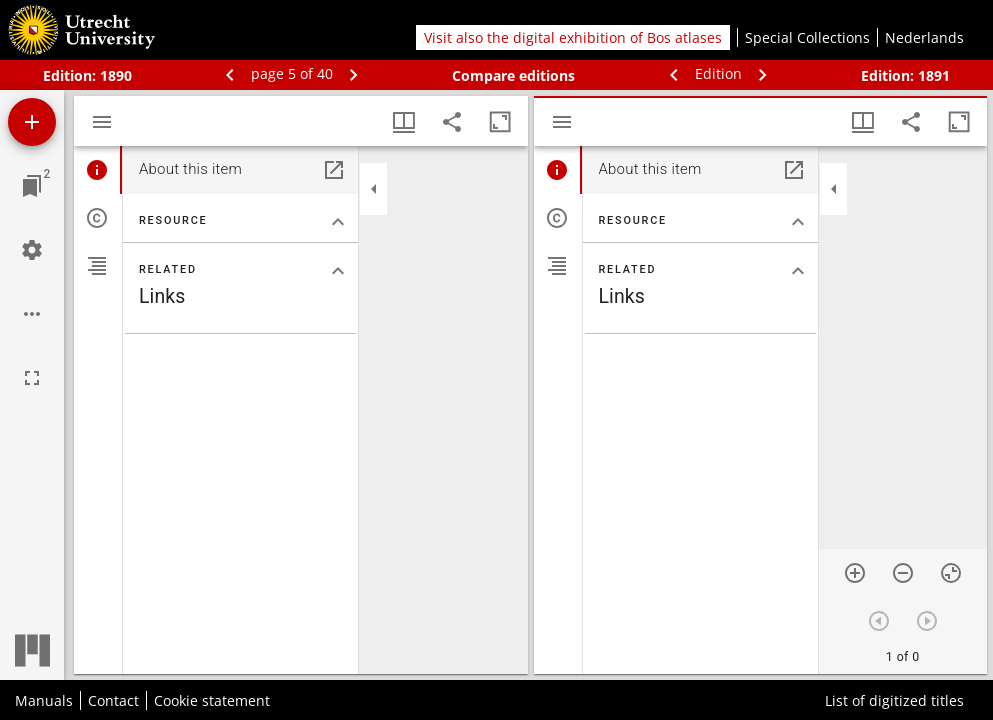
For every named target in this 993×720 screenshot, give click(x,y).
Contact (113, 700)
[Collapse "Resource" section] (338, 222)
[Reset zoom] (951, 573)
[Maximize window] (500, 122)
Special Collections (807, 37)
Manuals (44, 700)
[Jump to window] (32, 186)
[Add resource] (32, 122)
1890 (116, 75)
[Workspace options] (32, 314)
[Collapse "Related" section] (338, 271)
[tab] (98, 170)
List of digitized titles (894, 700)
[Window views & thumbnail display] (404, 122)
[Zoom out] (903, 573)
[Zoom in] (855, 573)
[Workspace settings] (32, 250)
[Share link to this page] (452, 122)
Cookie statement (212, 700)
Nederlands (924, 37)
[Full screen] (32, 378)
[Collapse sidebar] (374, 189)
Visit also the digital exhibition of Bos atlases (573, 37)
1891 (934, 75)
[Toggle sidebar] (102, 122)
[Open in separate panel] (334, 170)
